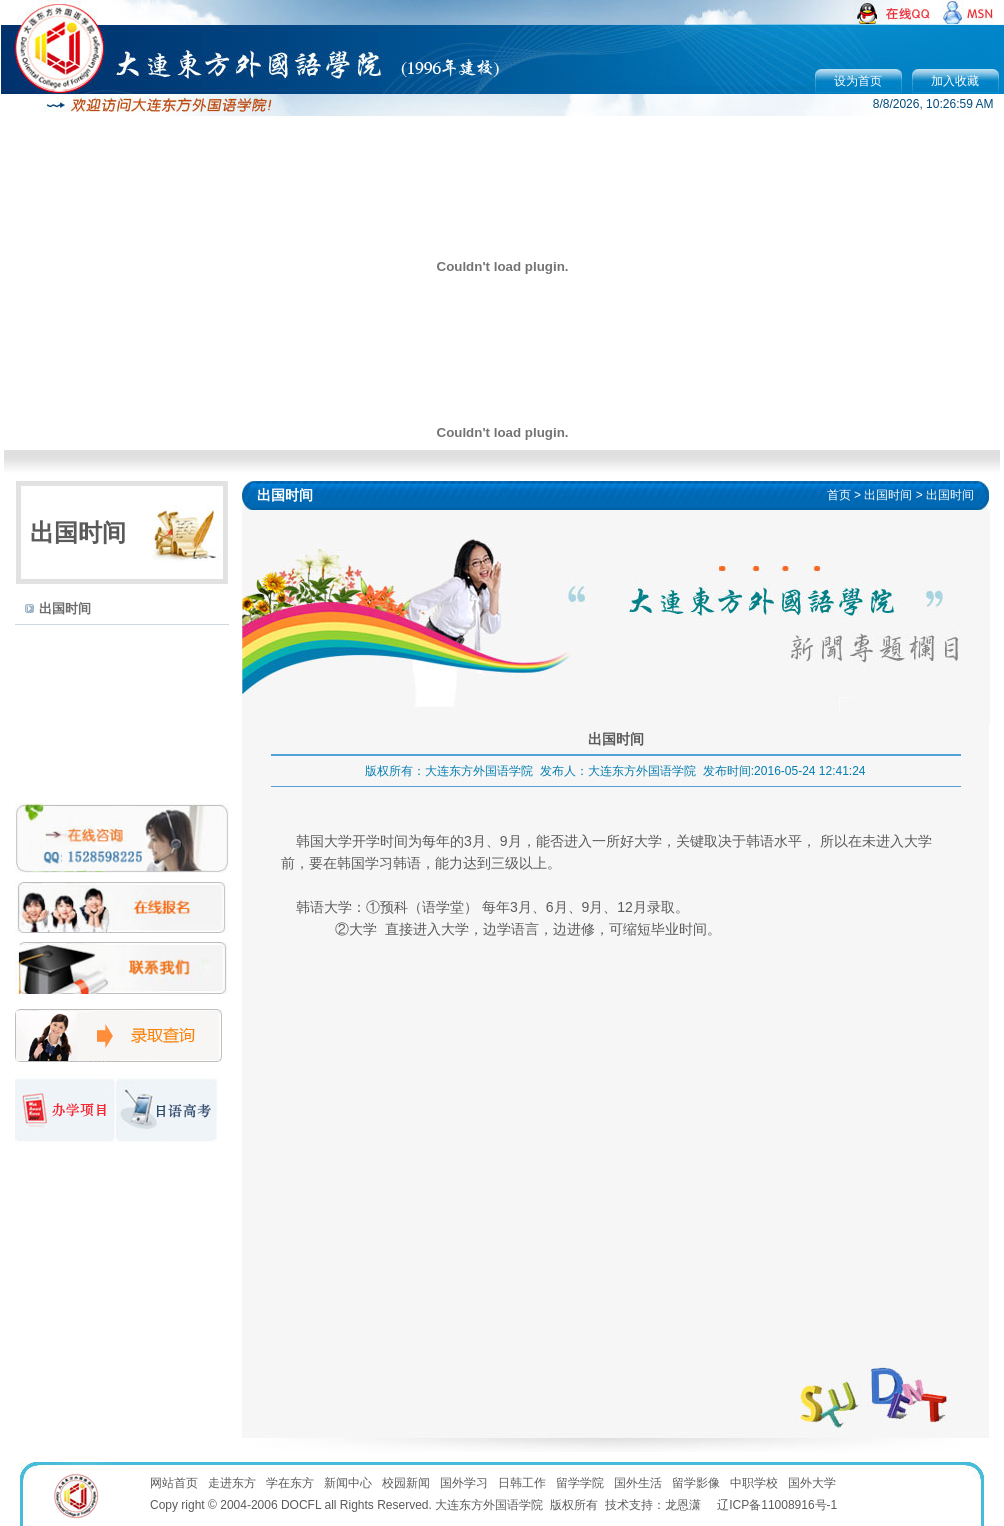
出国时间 (65, 608)
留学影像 (696, 1483)
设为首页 (858, 81)
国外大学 (812, 1483)
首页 (839, 495)
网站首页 (174, 1483)
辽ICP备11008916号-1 (777, 1505)
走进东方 (232, 1483)
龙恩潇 (683, 1505)
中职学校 (754, 1483)
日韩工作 (522, 1483)
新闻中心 (348, 1483)
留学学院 (580, 1483)
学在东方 (290, 1483)
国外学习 (464, 1483)
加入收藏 (955, 81)
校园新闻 (406, 1483)
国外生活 (638, 1483)
